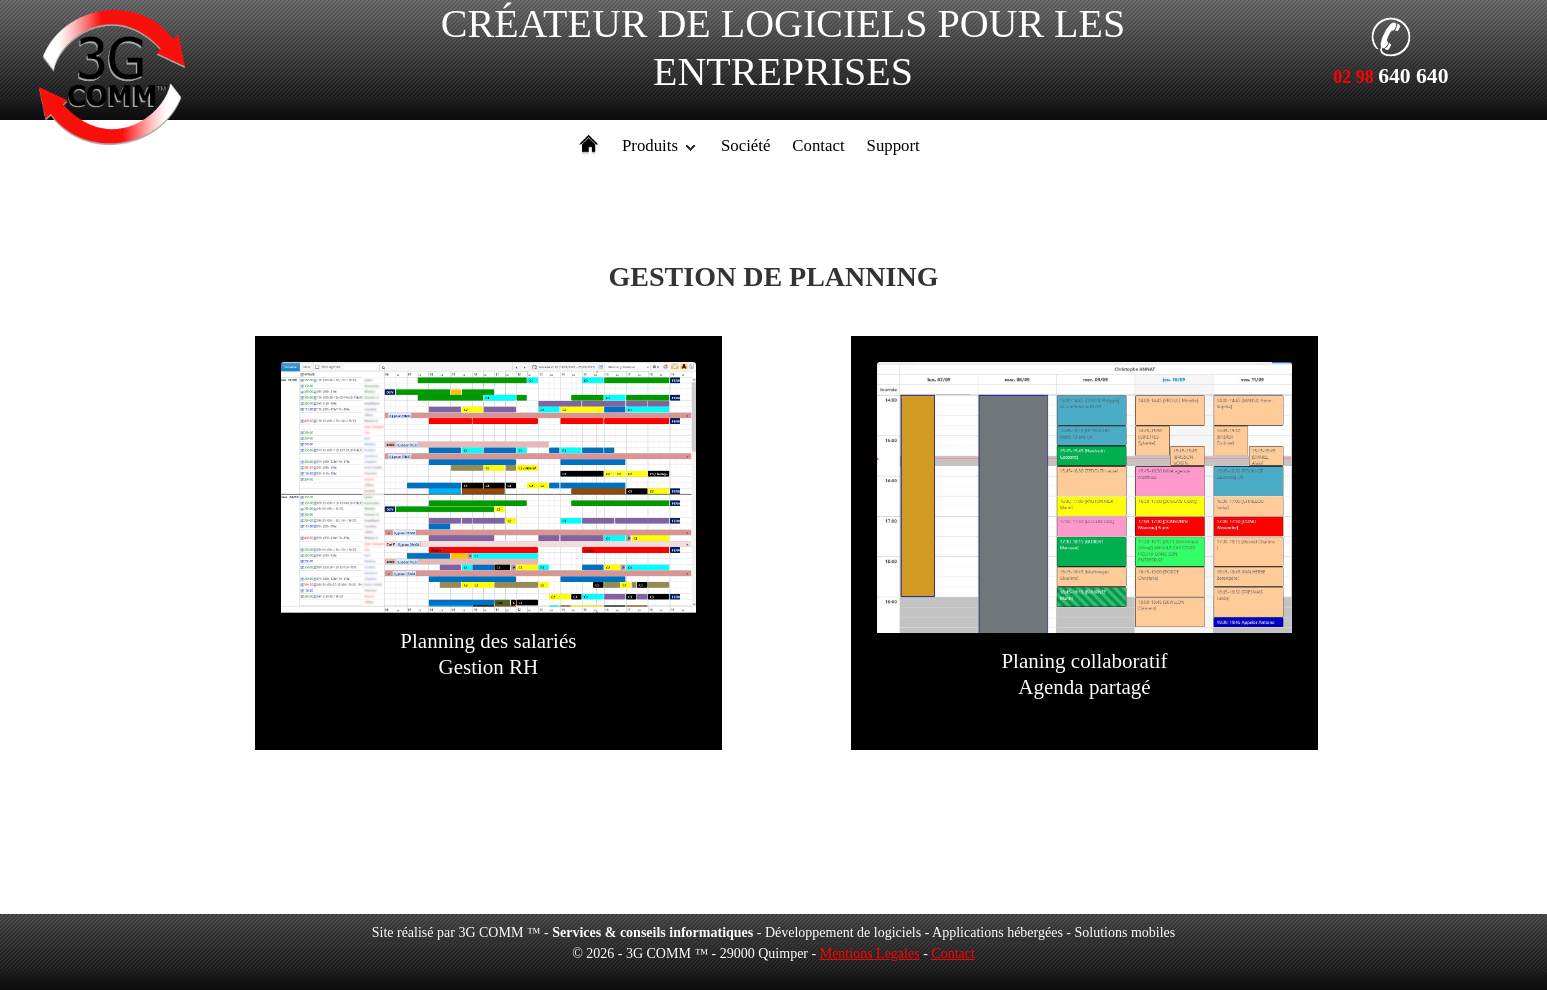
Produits (650, 145)
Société (745, 145)
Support (893, 145)
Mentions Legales (870, 953)
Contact (818, 145)
